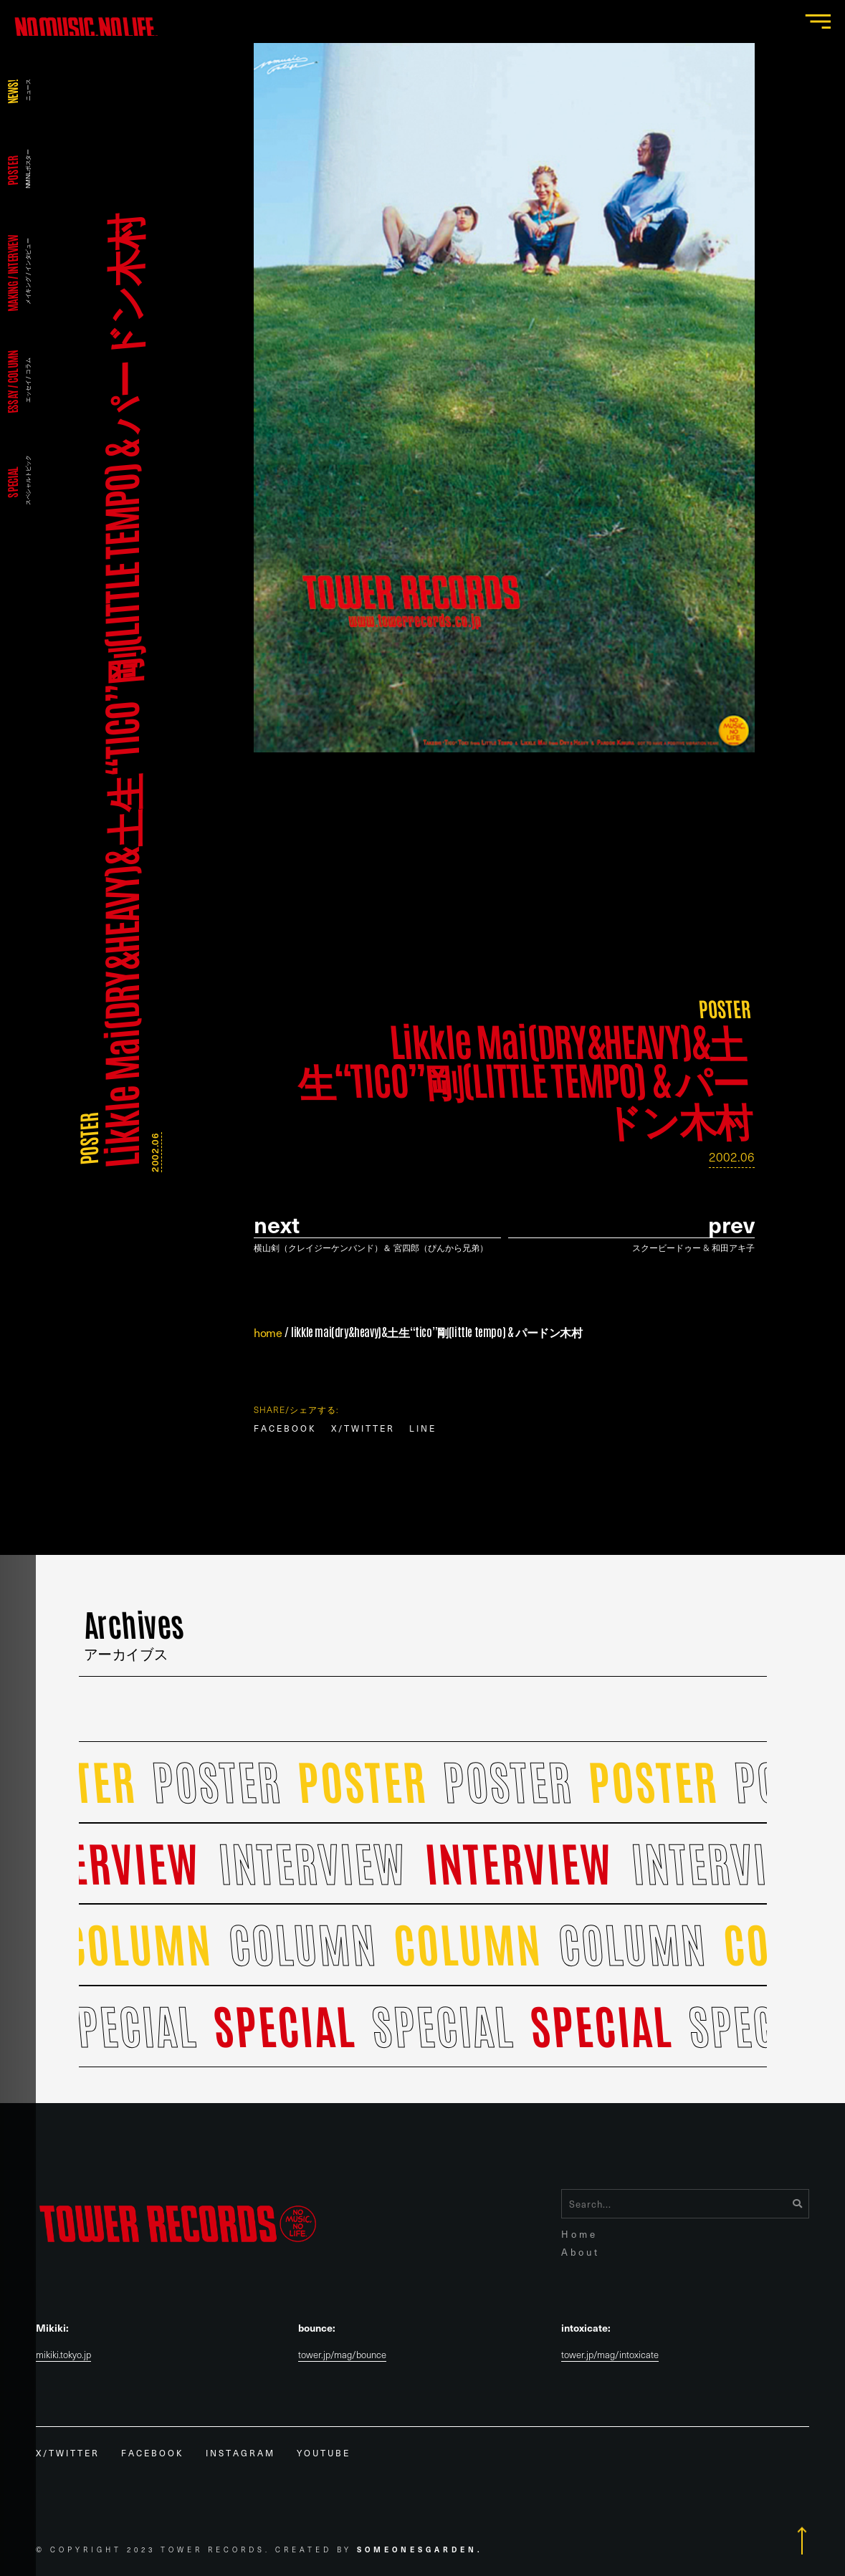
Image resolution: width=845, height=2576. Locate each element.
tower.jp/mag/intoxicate (610, 2355)
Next (277, 1224)
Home (579, 2234)
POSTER (88, 1138)
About (580, 2252)
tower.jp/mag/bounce (342, 2355)
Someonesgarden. (420, 2549)
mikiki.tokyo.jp (63, 2355)
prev (731, 1224)
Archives (134, 1632)
